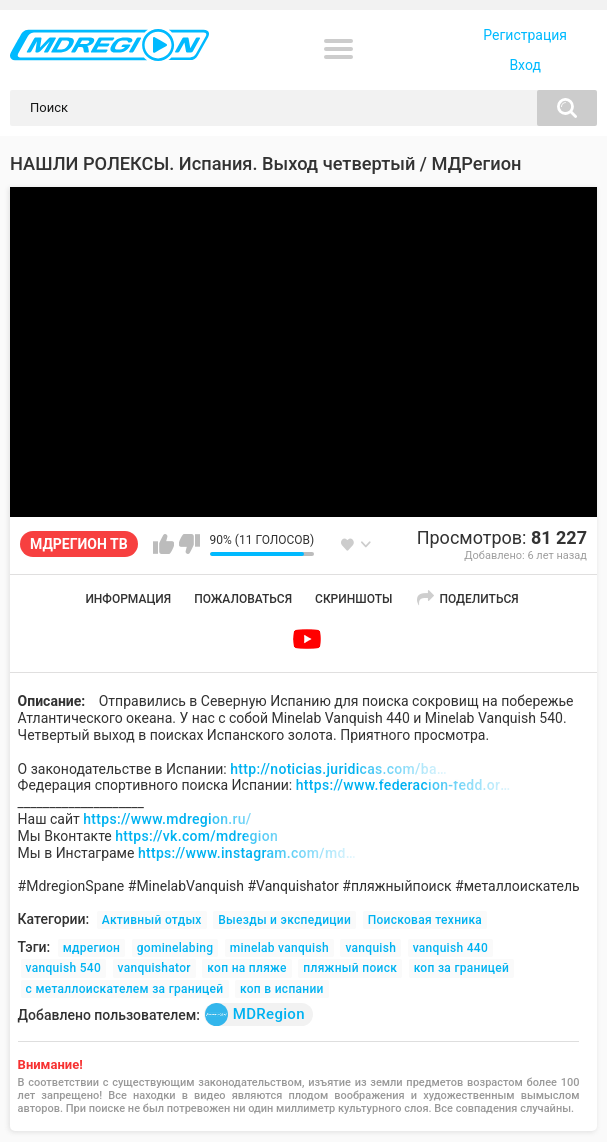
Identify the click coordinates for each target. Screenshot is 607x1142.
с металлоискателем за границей (125, 989)
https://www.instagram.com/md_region (248, 853)
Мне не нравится (189, 544)
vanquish (370, 948)
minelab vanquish (279, 948)
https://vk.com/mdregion (196, 836)
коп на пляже (246, 968)
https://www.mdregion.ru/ (167, 819)
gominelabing (175, 948)
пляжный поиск (350, 968)
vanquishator (154, 968)
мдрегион (92, 948)
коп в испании (282, 989)
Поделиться (478, 599)
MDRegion (255, 1014)
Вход (524, 65)
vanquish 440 (450, 948)
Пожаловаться (243, 599)
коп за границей (462, 968)
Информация (128, 599)
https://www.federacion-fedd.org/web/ (406, 785)
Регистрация (525, 35)
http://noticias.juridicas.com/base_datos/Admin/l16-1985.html (340, 769)
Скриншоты (353, 599)
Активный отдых (152, 920)
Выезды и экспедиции (284, 920)
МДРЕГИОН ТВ (79, 544)
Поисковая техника (425, 920)
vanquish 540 (63, 968)
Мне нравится (163, 544)
